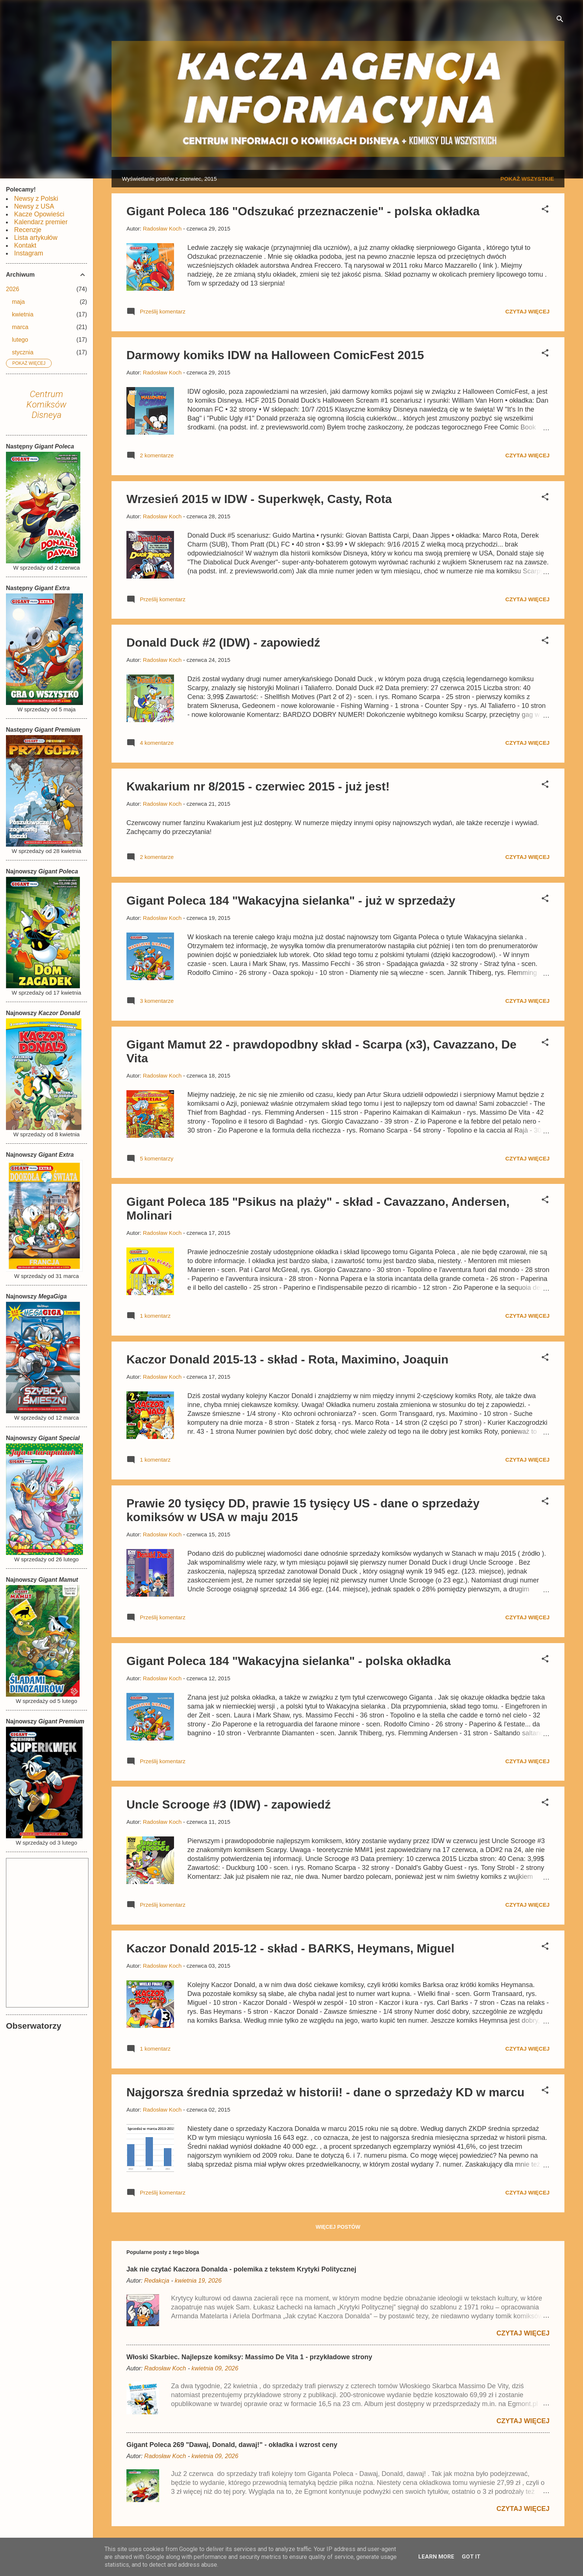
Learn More (436, 2556)
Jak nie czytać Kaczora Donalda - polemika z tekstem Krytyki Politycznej (241, 2269)
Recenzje (27, 230)
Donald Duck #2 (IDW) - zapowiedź (223, 642)
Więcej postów (338, 2227)
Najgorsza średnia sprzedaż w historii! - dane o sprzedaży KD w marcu (325, 2092)
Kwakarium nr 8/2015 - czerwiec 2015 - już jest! (258, 786)
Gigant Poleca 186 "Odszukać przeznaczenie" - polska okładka (303, 211)
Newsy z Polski (36, 198)
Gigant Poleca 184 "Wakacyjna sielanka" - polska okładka (288, 1661)
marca (20, 327)
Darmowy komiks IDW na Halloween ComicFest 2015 (275, 355)
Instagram (28, 253)
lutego (20, 340)
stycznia (22, 352)
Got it (471, 2556)
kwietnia (22, 314)
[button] (545, 210)
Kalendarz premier (41, 222)
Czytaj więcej (527, 311)
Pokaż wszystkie (527, 179)
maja (18, 302)
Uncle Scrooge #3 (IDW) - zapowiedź (228, 1804)
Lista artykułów (35, 237)
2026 (12, 289)
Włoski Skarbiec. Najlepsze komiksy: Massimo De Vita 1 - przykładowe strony (249, 2357)
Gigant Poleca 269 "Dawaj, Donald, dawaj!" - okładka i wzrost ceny (231, 2444)
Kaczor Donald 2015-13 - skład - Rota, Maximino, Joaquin (287, 1359)
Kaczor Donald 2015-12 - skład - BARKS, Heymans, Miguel (290, 1948)
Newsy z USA (34, 206)
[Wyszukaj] (559, 20)
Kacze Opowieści (39, 214)
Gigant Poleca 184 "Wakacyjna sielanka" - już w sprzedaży (290, 900)
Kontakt (25, 245)
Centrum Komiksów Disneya (46, 404)
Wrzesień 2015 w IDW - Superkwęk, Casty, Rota (259, 499)
